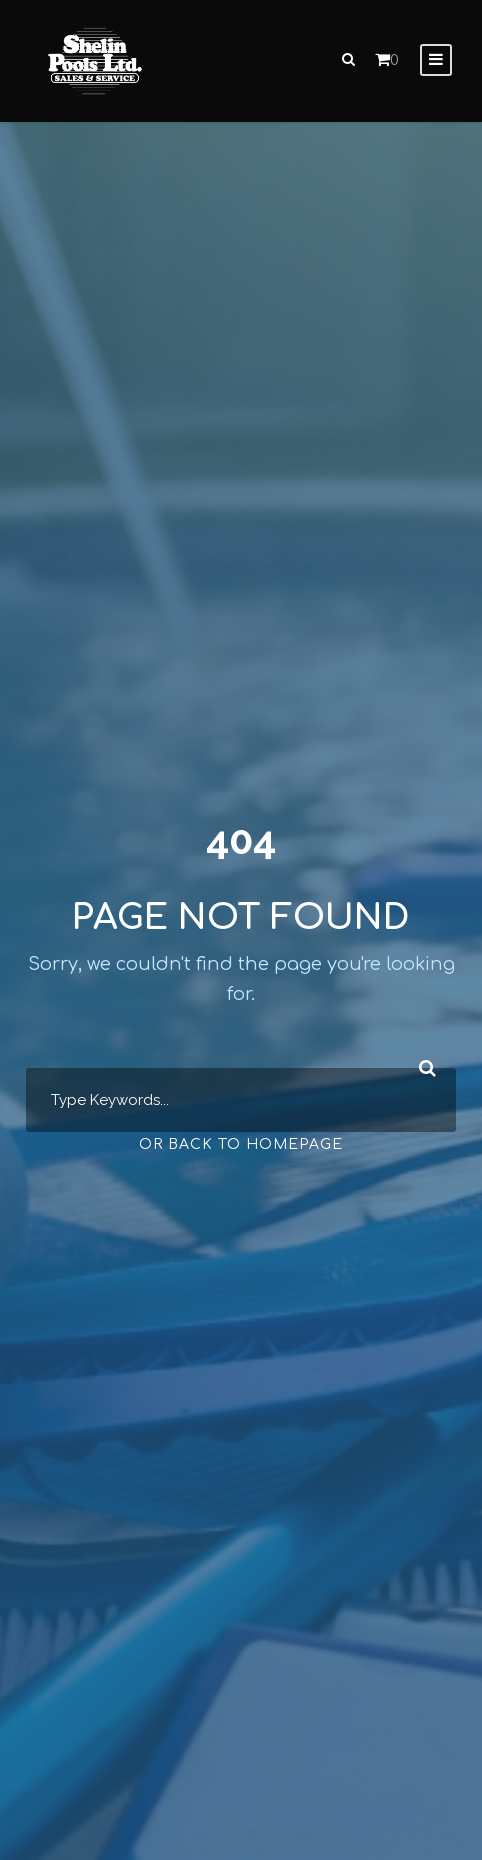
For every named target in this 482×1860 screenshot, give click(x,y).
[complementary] (337, 1750)
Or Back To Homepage (241, 1144)
